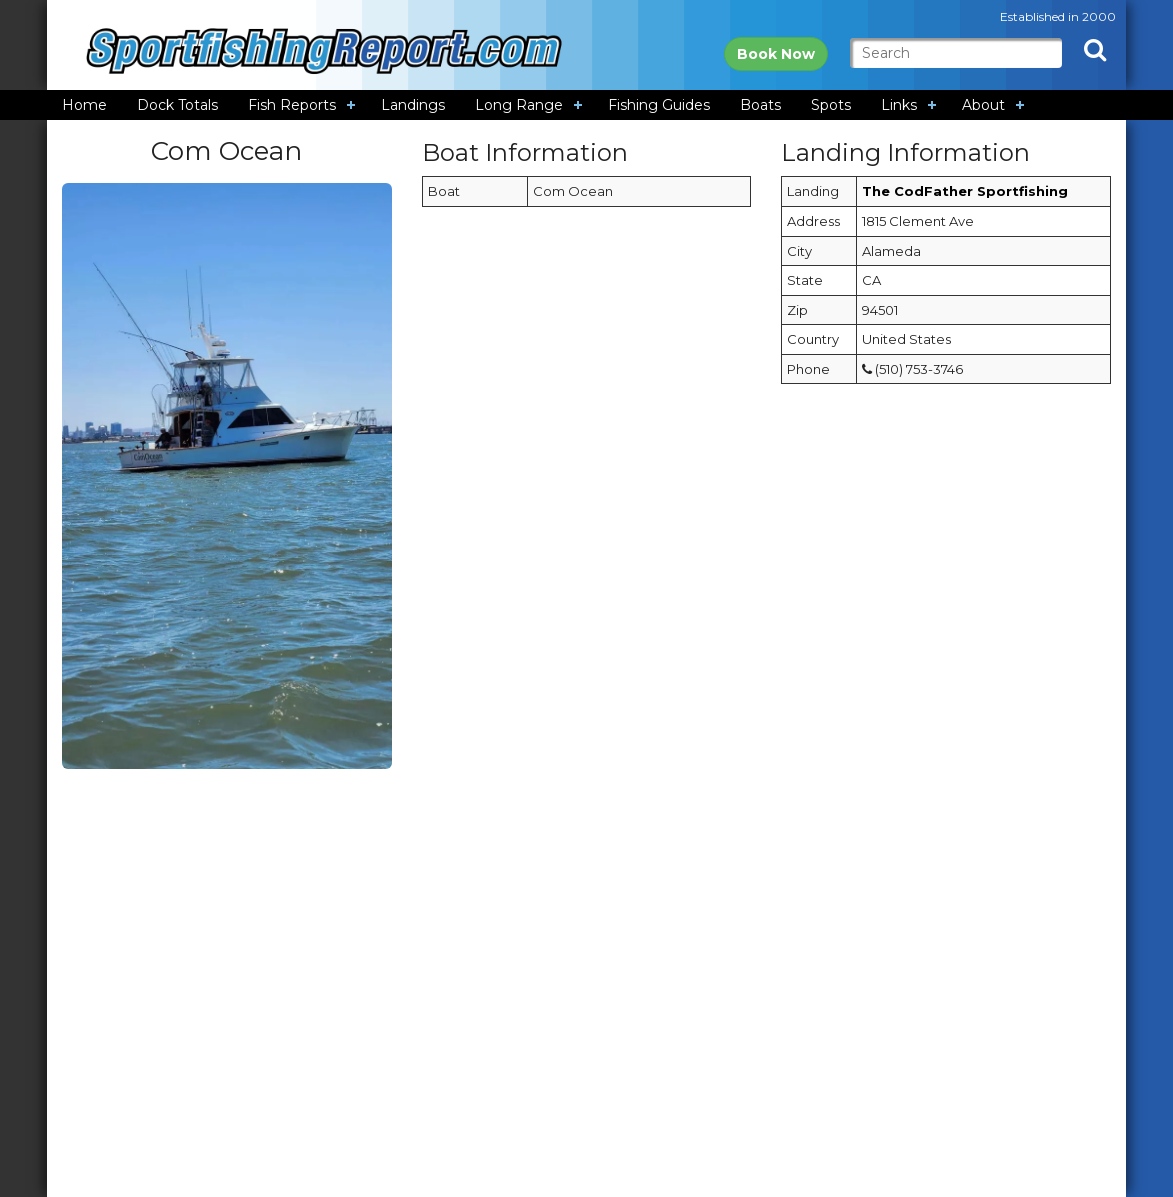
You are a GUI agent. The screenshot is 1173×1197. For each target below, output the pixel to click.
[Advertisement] (586, 925)
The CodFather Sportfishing (965, 191)
